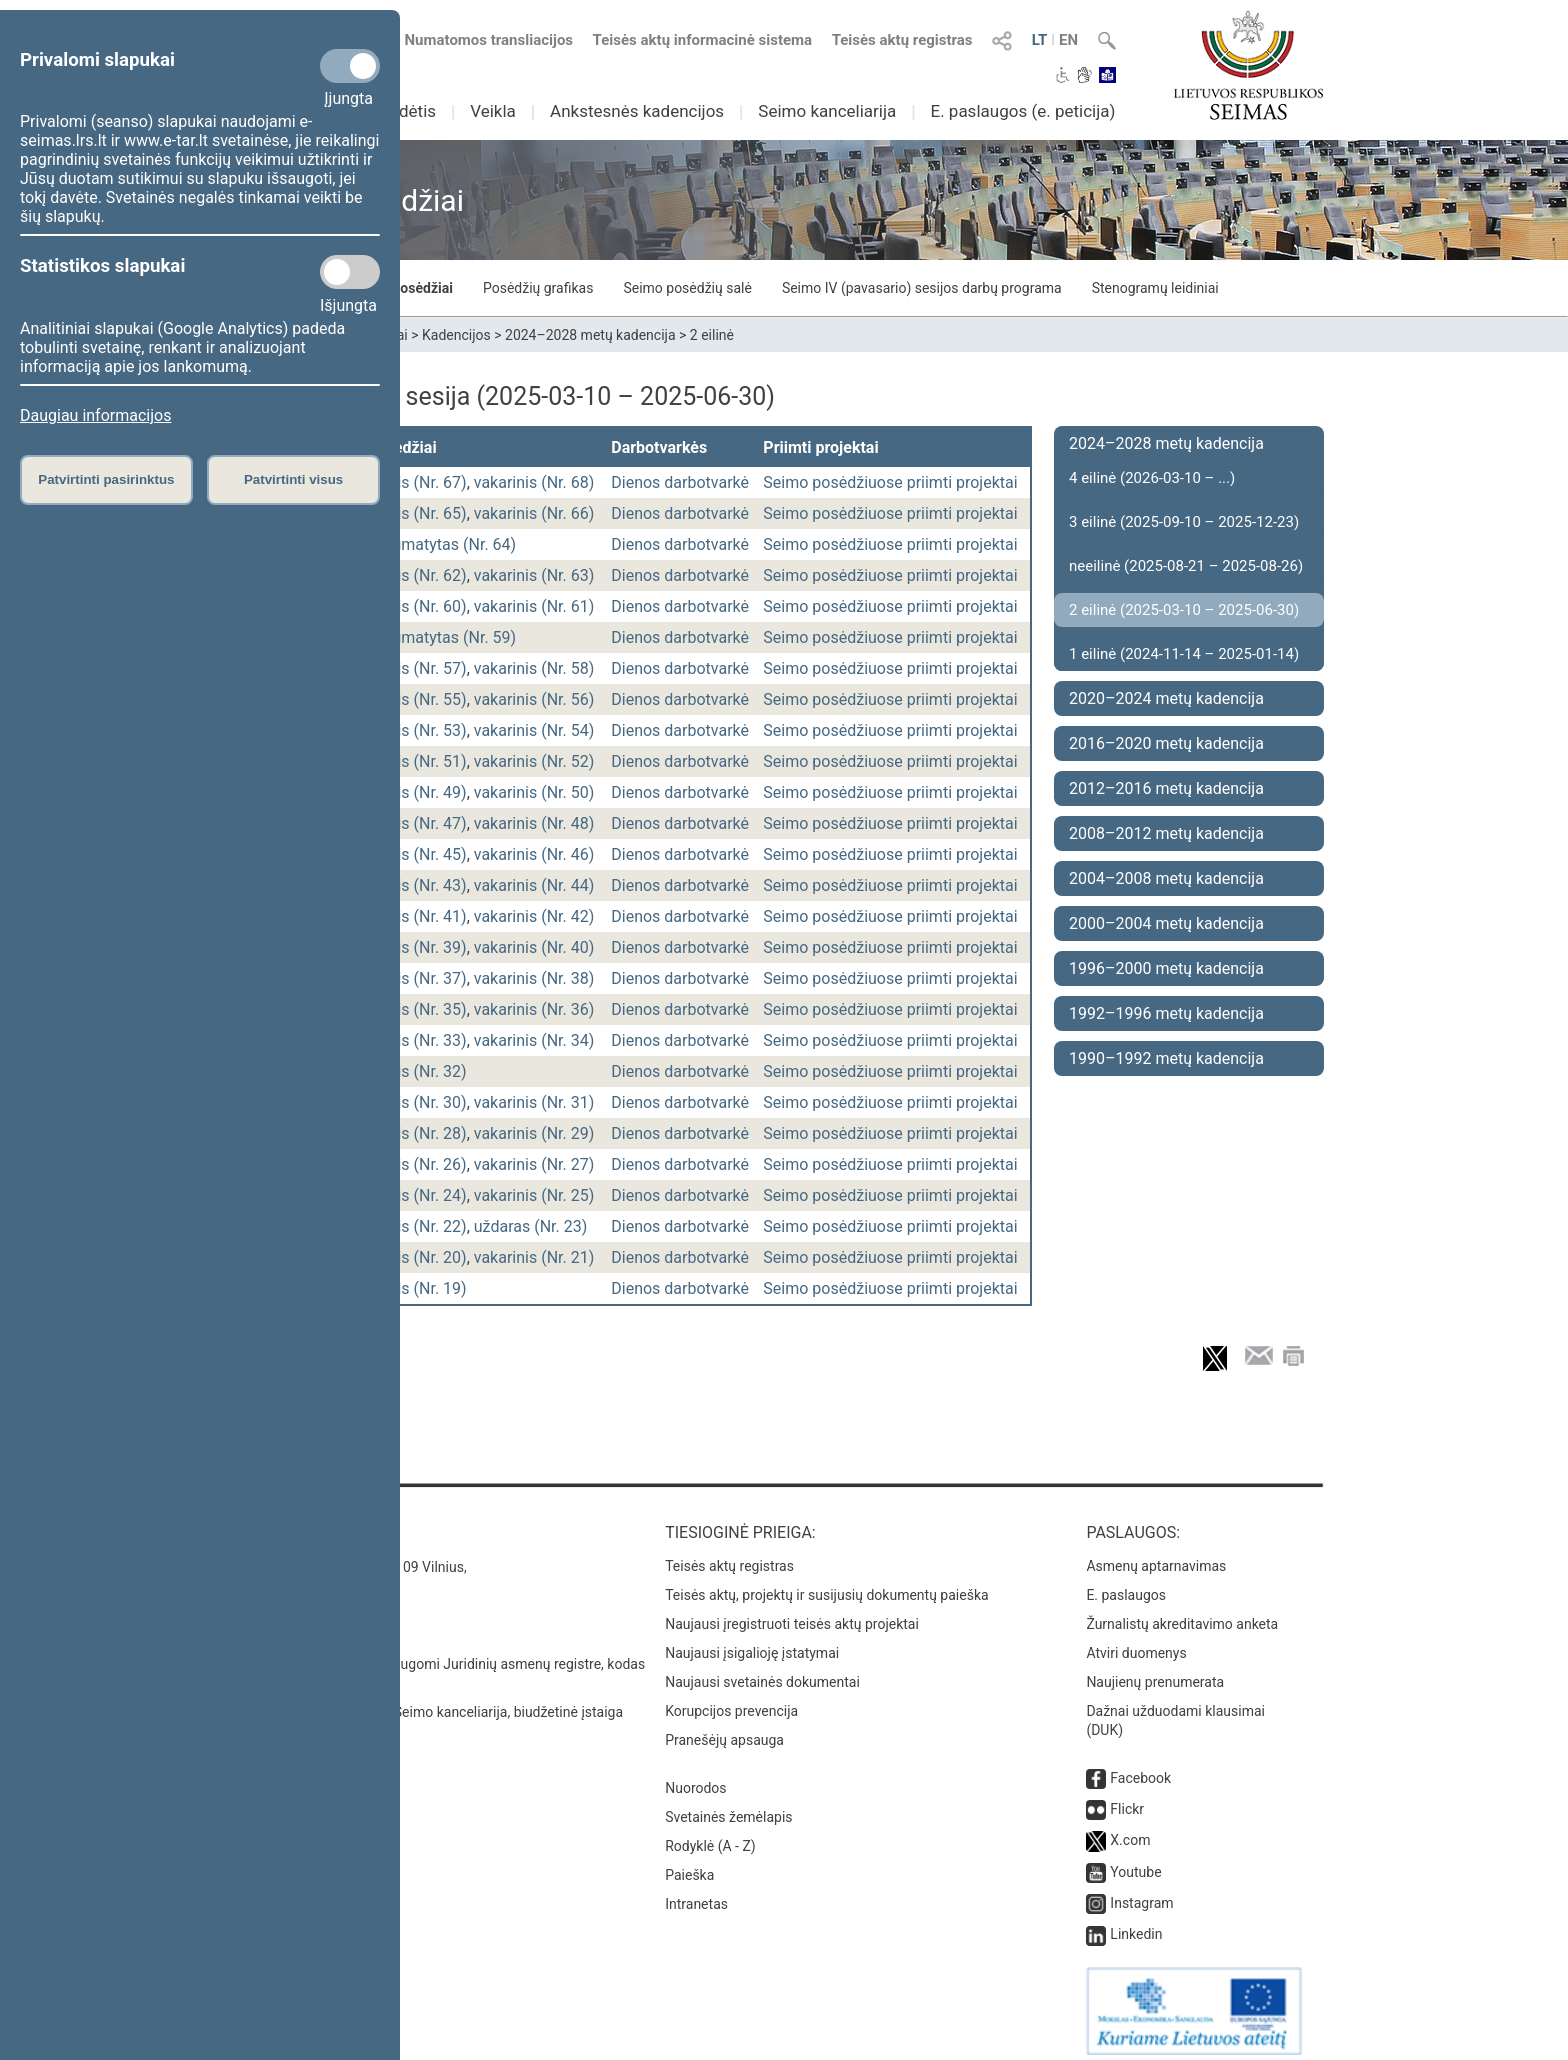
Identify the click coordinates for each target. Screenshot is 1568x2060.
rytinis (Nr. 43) (416, 885)
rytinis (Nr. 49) (416, 792)
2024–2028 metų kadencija (590, 335)
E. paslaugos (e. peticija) (1022, 111)
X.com (1130, 1830)
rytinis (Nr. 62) (416, 575)
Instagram (1141, 1893)
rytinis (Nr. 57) (416, 668)
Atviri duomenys (1136, 1643)
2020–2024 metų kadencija (1166, 698)
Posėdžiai (422, 288)
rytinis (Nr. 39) (416, 947)
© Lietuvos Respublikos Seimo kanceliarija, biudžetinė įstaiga (433, 1702)
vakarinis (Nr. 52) (534, 761)
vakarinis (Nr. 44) (534, 885)
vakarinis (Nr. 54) (534, 730)
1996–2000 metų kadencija (1166, 968)
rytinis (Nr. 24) (416, 1195)
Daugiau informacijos (95, 415)
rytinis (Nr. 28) (416, 1133)
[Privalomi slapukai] (350, 66)
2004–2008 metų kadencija (1166, 878)
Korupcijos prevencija (731, 1701)
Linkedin (1136, 1924)
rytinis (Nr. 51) (416, 761)
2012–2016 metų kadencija (1166, 788)
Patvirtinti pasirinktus (106, 479)
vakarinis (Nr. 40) (534, 947)
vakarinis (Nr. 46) (534, 854)
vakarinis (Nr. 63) (534, 575)
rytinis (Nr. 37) (416, 978)
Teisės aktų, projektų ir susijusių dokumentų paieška (826, 1585)
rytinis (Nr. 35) (416, 1009)
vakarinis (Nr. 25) (534, 1195)
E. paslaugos (1126, 1585)
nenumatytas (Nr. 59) (441, 637)
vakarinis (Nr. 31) (534, 1102)
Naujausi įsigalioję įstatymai (752, 1643)
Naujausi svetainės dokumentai (762, 1672)
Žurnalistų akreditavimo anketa (1182, 1614)
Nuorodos (695, 1778)
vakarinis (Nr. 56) (534, 699)
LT (1040, 40)
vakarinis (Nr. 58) (534, 668)
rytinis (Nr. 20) (416, 1257)
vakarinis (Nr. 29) (534, 1133)
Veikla (493, 111)
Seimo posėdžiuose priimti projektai (890, 482)
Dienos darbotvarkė (680, 482)
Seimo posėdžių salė (687, 288)
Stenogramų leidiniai (1155, 288)
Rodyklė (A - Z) (710, 1836)
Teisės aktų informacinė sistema (703, 40)
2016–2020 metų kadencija (1166, 743)
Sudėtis (408, 111)
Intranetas (696, 1894)
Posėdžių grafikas (538, 288)
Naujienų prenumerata (1155, 1672)
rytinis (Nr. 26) (416, 1164)
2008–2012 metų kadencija (1166, 833)
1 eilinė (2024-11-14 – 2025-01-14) (1184, 654)
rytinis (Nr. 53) (416, 730)
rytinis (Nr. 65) (416, 513)
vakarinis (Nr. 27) (534, 1164)
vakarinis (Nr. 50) (534, 792)
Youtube (1135, 1862)
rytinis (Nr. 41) (416, 916)
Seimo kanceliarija (827, 111)
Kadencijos (456, 335)
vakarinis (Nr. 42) (534, 916)
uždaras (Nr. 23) (531, 1226)
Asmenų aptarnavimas (1156, 1556)
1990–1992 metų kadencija (1166, 1058)
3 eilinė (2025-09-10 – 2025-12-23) (1184, 522)
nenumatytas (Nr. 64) (441, 544)
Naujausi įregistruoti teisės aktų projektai (792, 1614)
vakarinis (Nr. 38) (534, 978)
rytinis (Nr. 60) (416, 606)
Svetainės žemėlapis (728, 1807)
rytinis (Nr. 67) (416, 482)
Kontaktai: (288, 1522)
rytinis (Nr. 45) (416, 854)
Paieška (689, 1865)
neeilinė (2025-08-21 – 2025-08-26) (1186, 566)
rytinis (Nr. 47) (416, 823)
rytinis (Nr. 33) (416, 1040)
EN (1068, 40)
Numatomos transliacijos (477, 40)
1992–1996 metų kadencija (1166, 1013)
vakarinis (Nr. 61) (534, 606)
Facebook (1140, 1768)
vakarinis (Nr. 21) (534, 1257)
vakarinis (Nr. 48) (534, 823)
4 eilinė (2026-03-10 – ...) (1152, 478)
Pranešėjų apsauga (724, 1730)
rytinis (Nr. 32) (416, 1071)
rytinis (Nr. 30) (416, 1102)
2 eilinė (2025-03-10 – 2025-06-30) (1184, 610)
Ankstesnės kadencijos (637, 111)
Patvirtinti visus (293, 479)
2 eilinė (712, 335)
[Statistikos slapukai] (350, 272)
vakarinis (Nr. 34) (534, 1040)
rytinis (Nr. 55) (416, 699)
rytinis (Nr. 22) (416, 1226)
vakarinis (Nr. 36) (534, 1009)
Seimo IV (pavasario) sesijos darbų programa (922, 288)
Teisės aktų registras (902, 40)
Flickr (1127, 1799)
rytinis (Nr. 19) (416, 1288)
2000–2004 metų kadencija (1166, 923)
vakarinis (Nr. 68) (534, 482)
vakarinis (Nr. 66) (534, 513)
